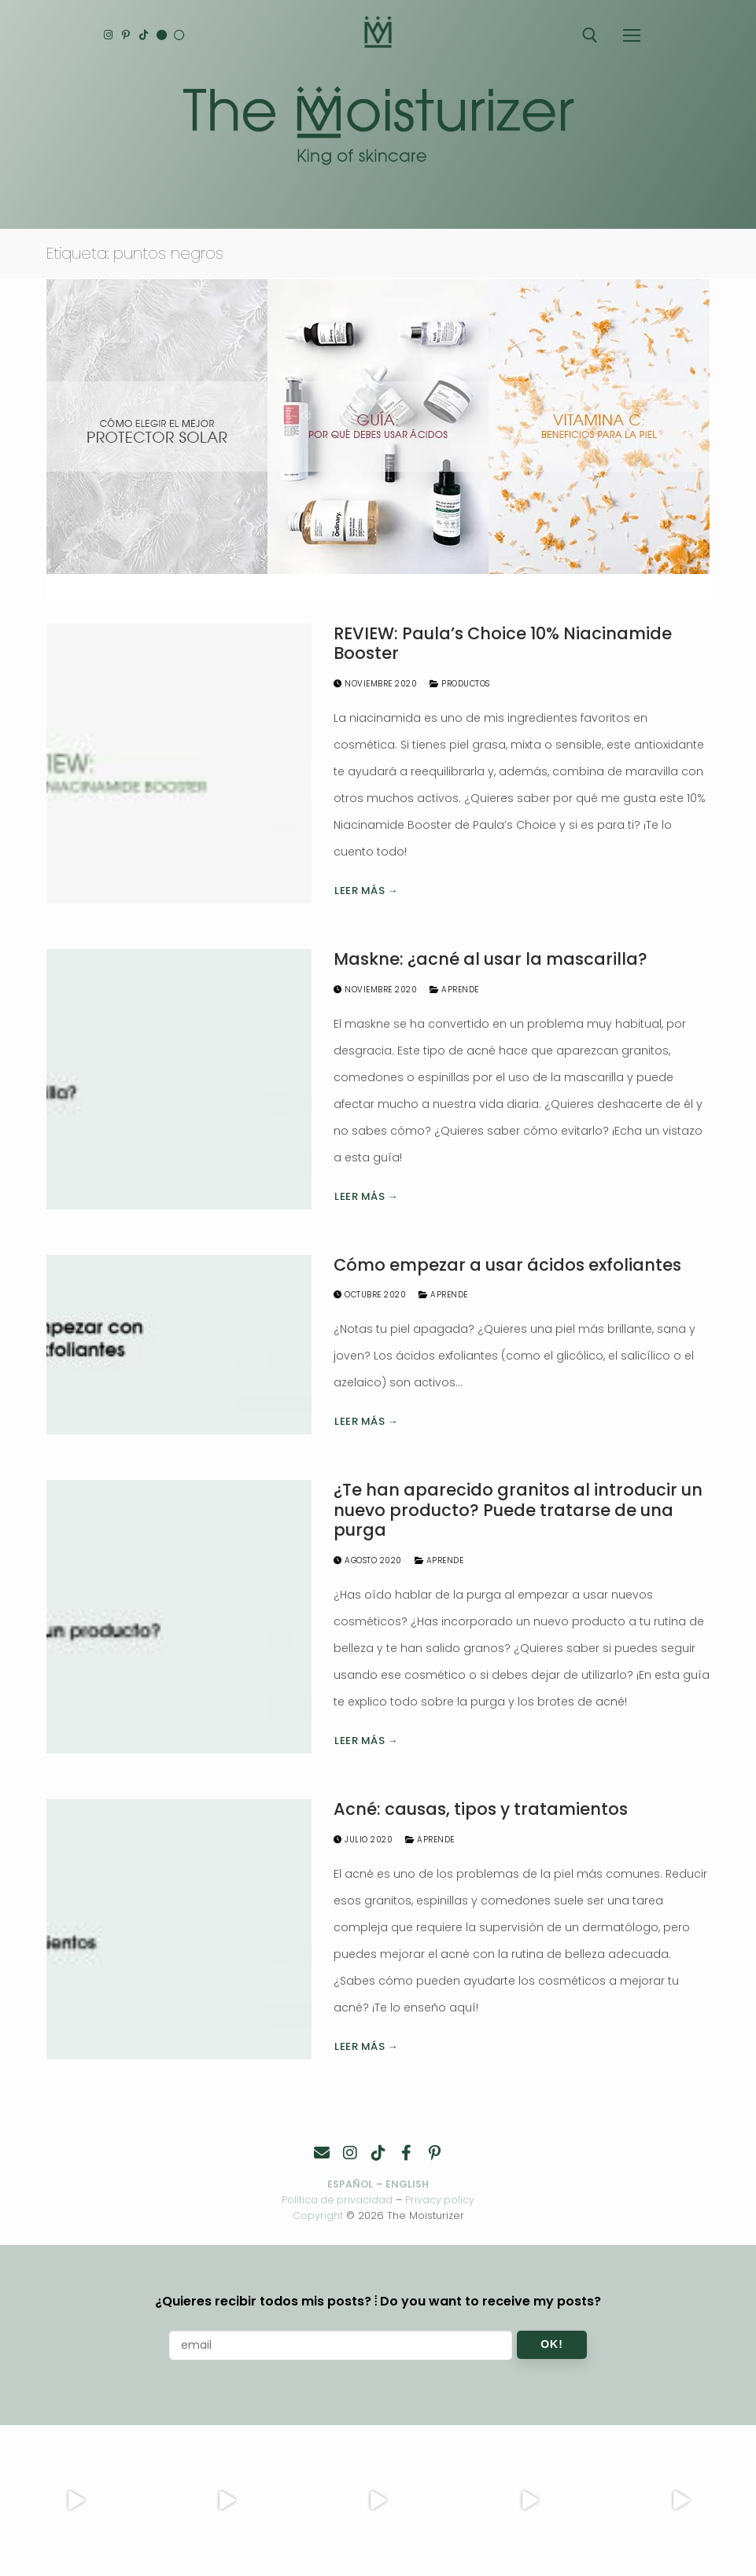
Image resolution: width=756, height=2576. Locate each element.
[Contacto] (322, 2153)
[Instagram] (109, 35)
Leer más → (366, 890)
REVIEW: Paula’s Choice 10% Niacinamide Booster (503, 644)
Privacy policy (441, 2199)
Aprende (454, 989)
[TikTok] (148, 35)
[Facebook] (407, 2153)
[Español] (187, 35)
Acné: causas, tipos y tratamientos (481, 1809)
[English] (168, 35)
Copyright (318, 2215)
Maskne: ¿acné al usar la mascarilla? (490, 959)
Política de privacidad (337, 2199)
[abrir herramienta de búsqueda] (590, 35)
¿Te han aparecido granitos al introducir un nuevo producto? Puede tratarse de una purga (518, 1510)
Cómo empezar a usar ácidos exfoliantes (507, 1265)
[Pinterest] (128, 35)
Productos (460, 684)
